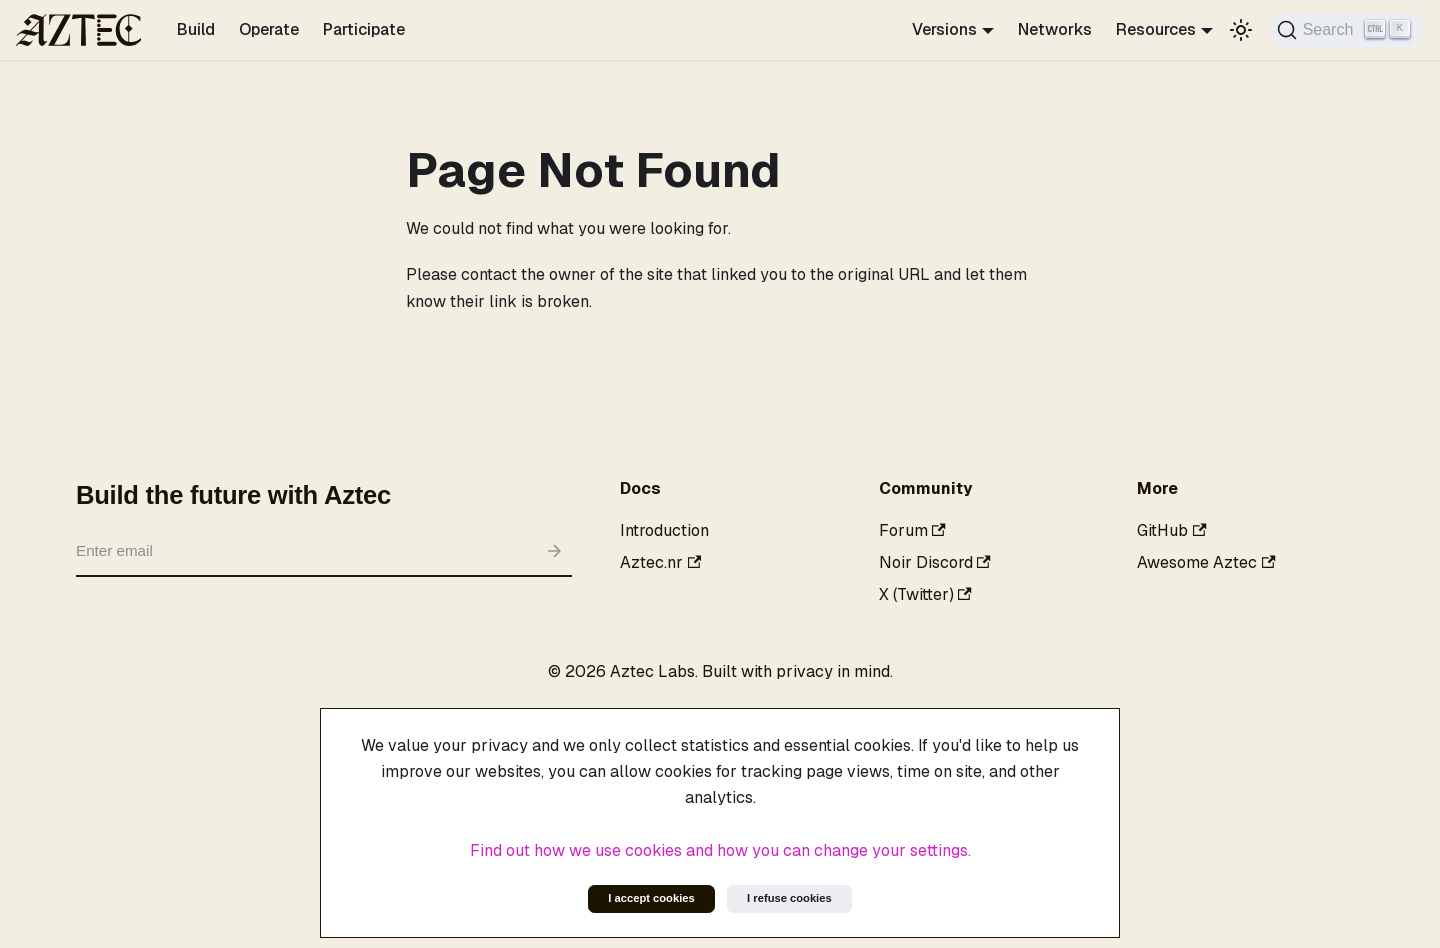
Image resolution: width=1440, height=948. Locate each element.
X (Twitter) (925, 594)
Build (196, 29)
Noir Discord (935, 562)
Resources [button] (1156, 29)
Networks (1055, 29)
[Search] (1346, 30)
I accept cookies (651, 898)
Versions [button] (944, 29)
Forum (912, 530)
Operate (269, 29)
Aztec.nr (660, 562)
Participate (364, 29)
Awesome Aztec (1206, 562)
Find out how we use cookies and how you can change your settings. (720, 850)
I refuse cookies (789, 898)
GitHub (1171, 530)
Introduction (664, 530)
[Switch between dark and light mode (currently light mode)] (1241, 30)
